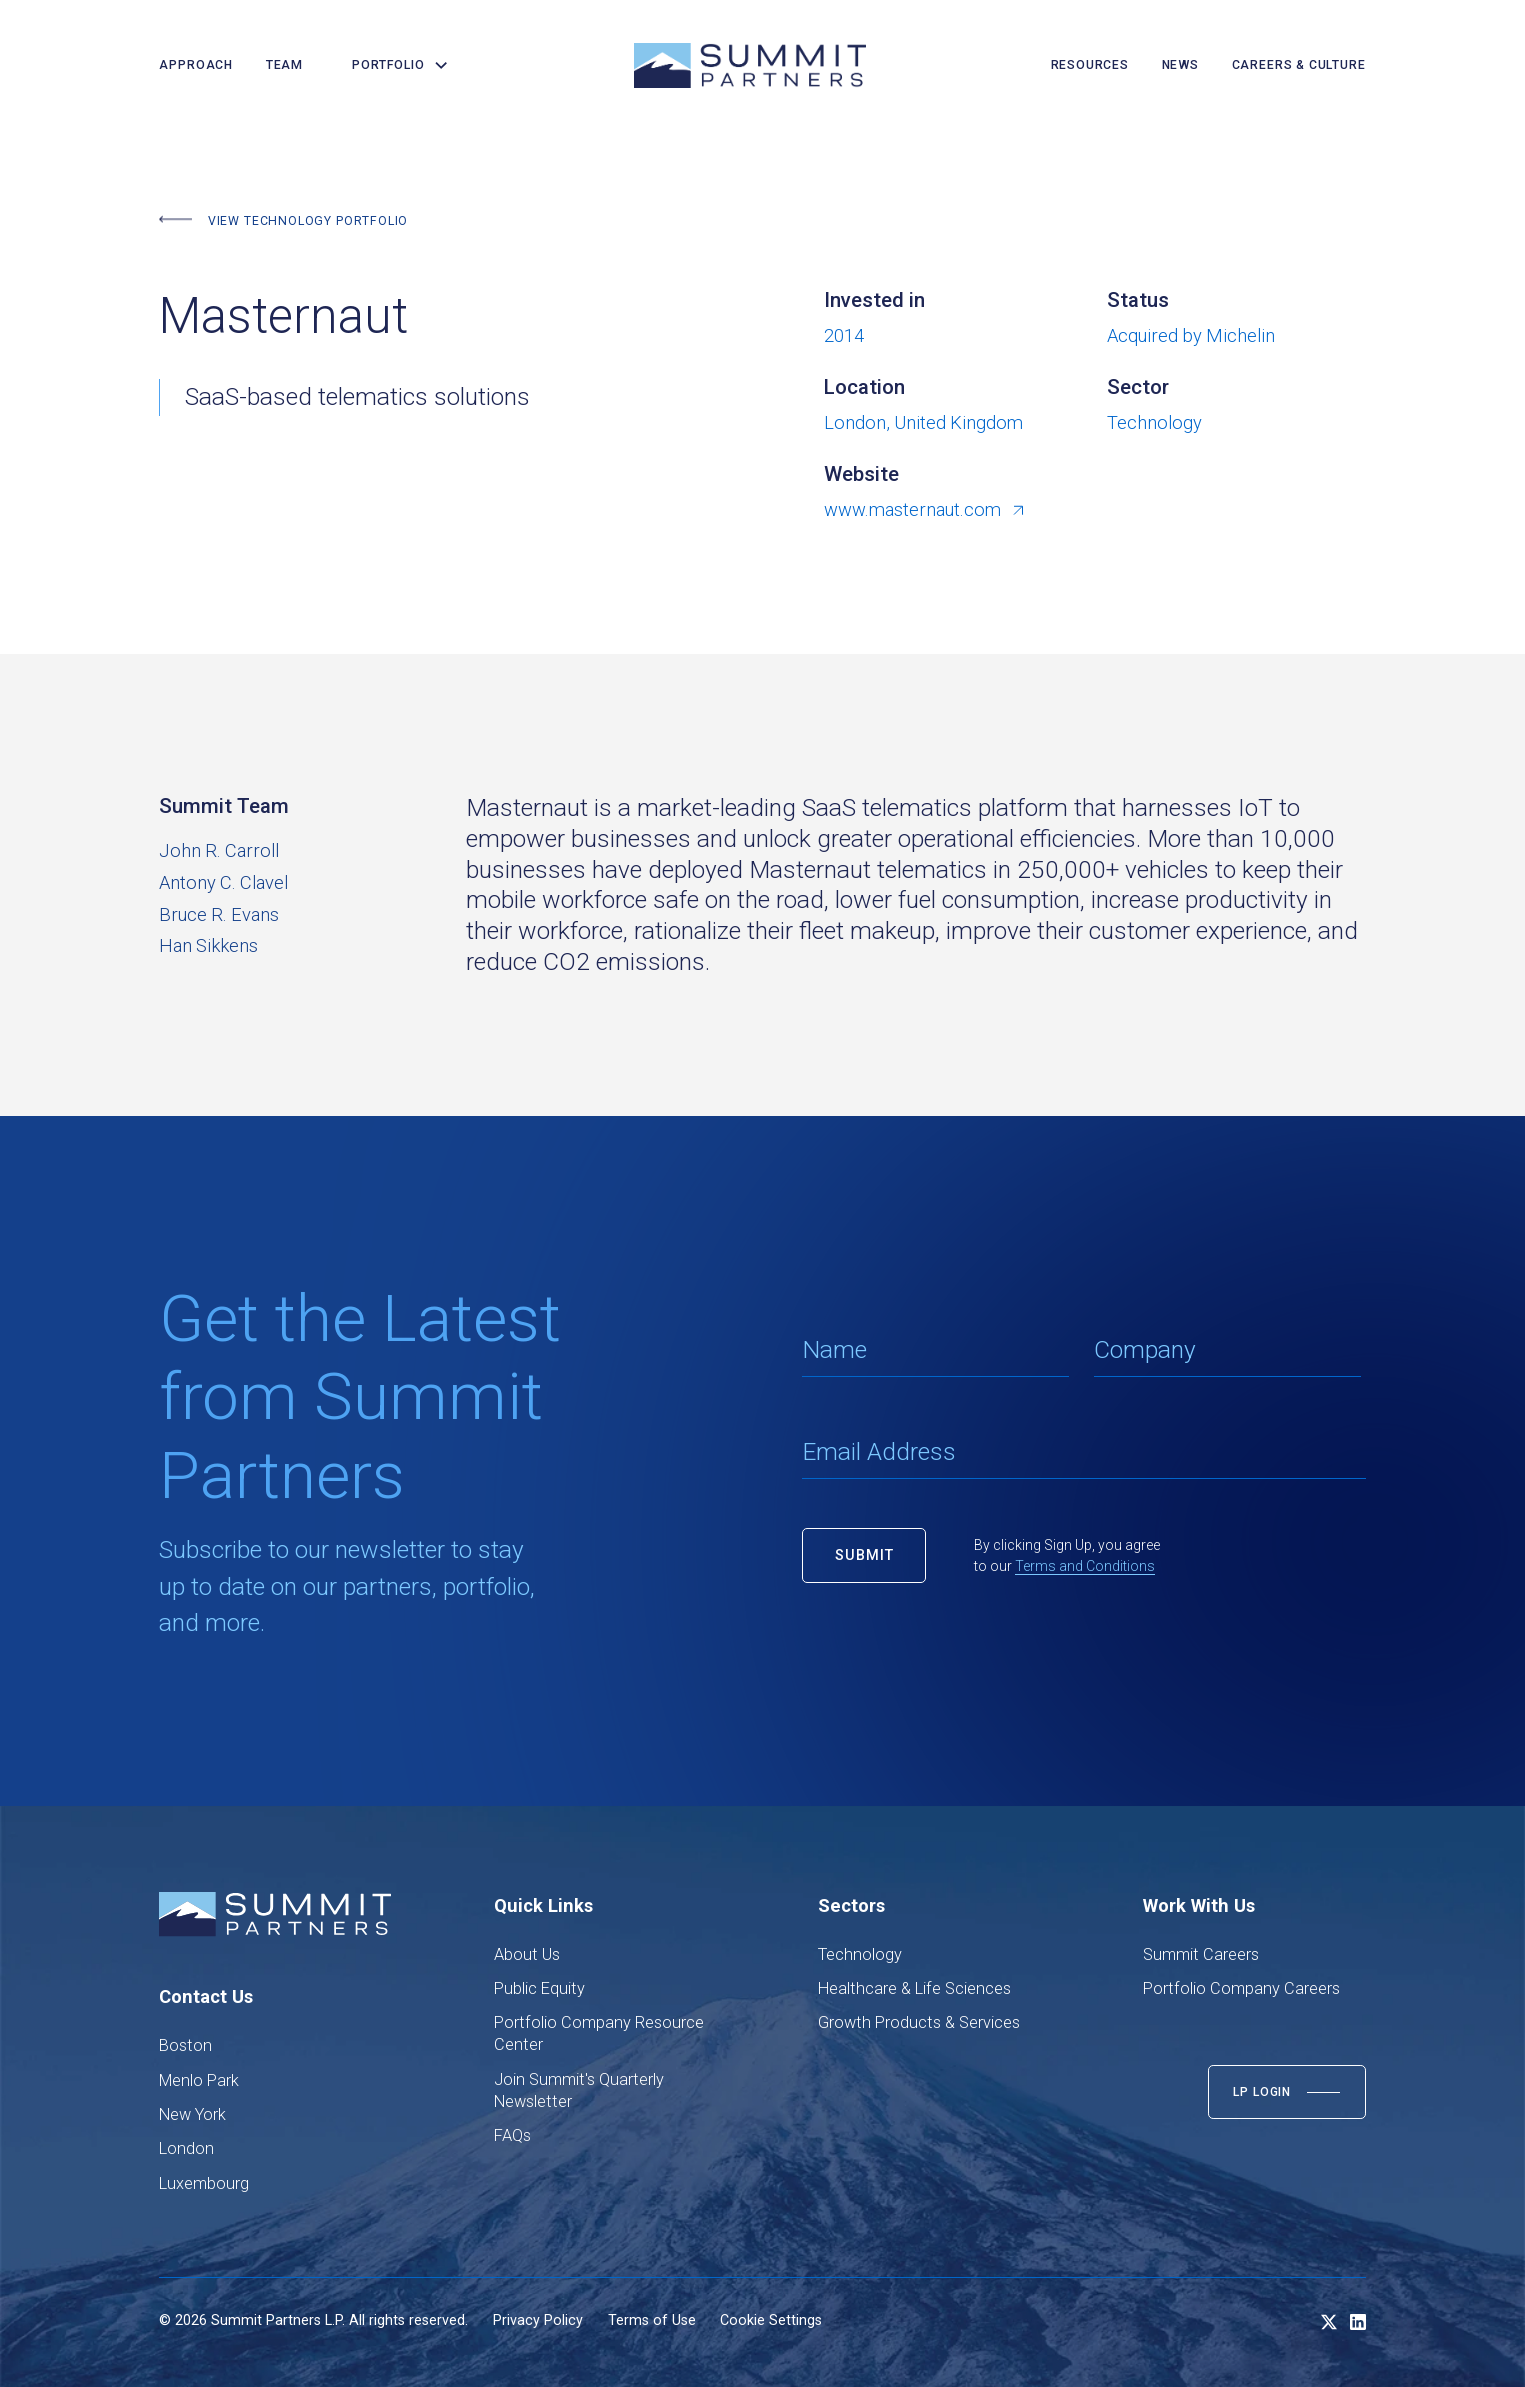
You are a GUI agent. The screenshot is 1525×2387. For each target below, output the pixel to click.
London (186, 2148)
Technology (860, 1954)
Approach (196, 65)
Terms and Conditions (1085, 1566)
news (1180, 65)
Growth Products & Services (919, 2022)
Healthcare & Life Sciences (914, 1988)
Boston (185, 2045)
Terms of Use (652, 2320)
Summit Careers (1201, 1954)
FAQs (512, 2135)
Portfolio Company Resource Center (599, 2033)
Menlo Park (199, 2080)
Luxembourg (204, 2183)
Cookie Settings (771, 2320)
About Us (527, 1954)
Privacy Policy (538, 2320)
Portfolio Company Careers (1241, 1988)
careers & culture (1299, 65)
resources (1090, 65)
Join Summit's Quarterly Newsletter (579, 2090)
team (284, 65)
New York (192, 2114)
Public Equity (539, 1988)
